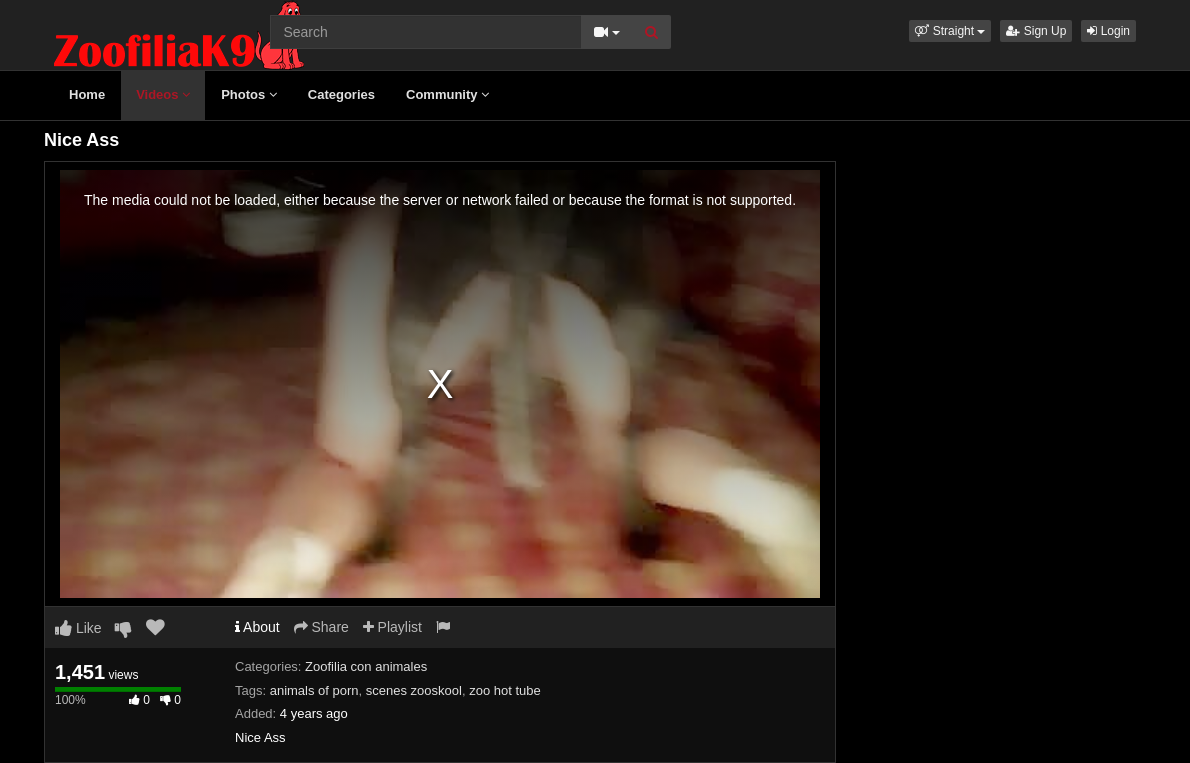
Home (87, 94)
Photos (249, 94)
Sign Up (1036, 31)
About (257, 627)
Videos (163, 94)
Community (447, 94)
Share (321, 627)
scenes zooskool (414, 690)
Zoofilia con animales (366, 666)
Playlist (392, 627)
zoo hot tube (505, 690)
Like (78, 628)
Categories (341, 94)
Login (1108, 31)
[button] (950, 31)
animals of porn (314, 690)
